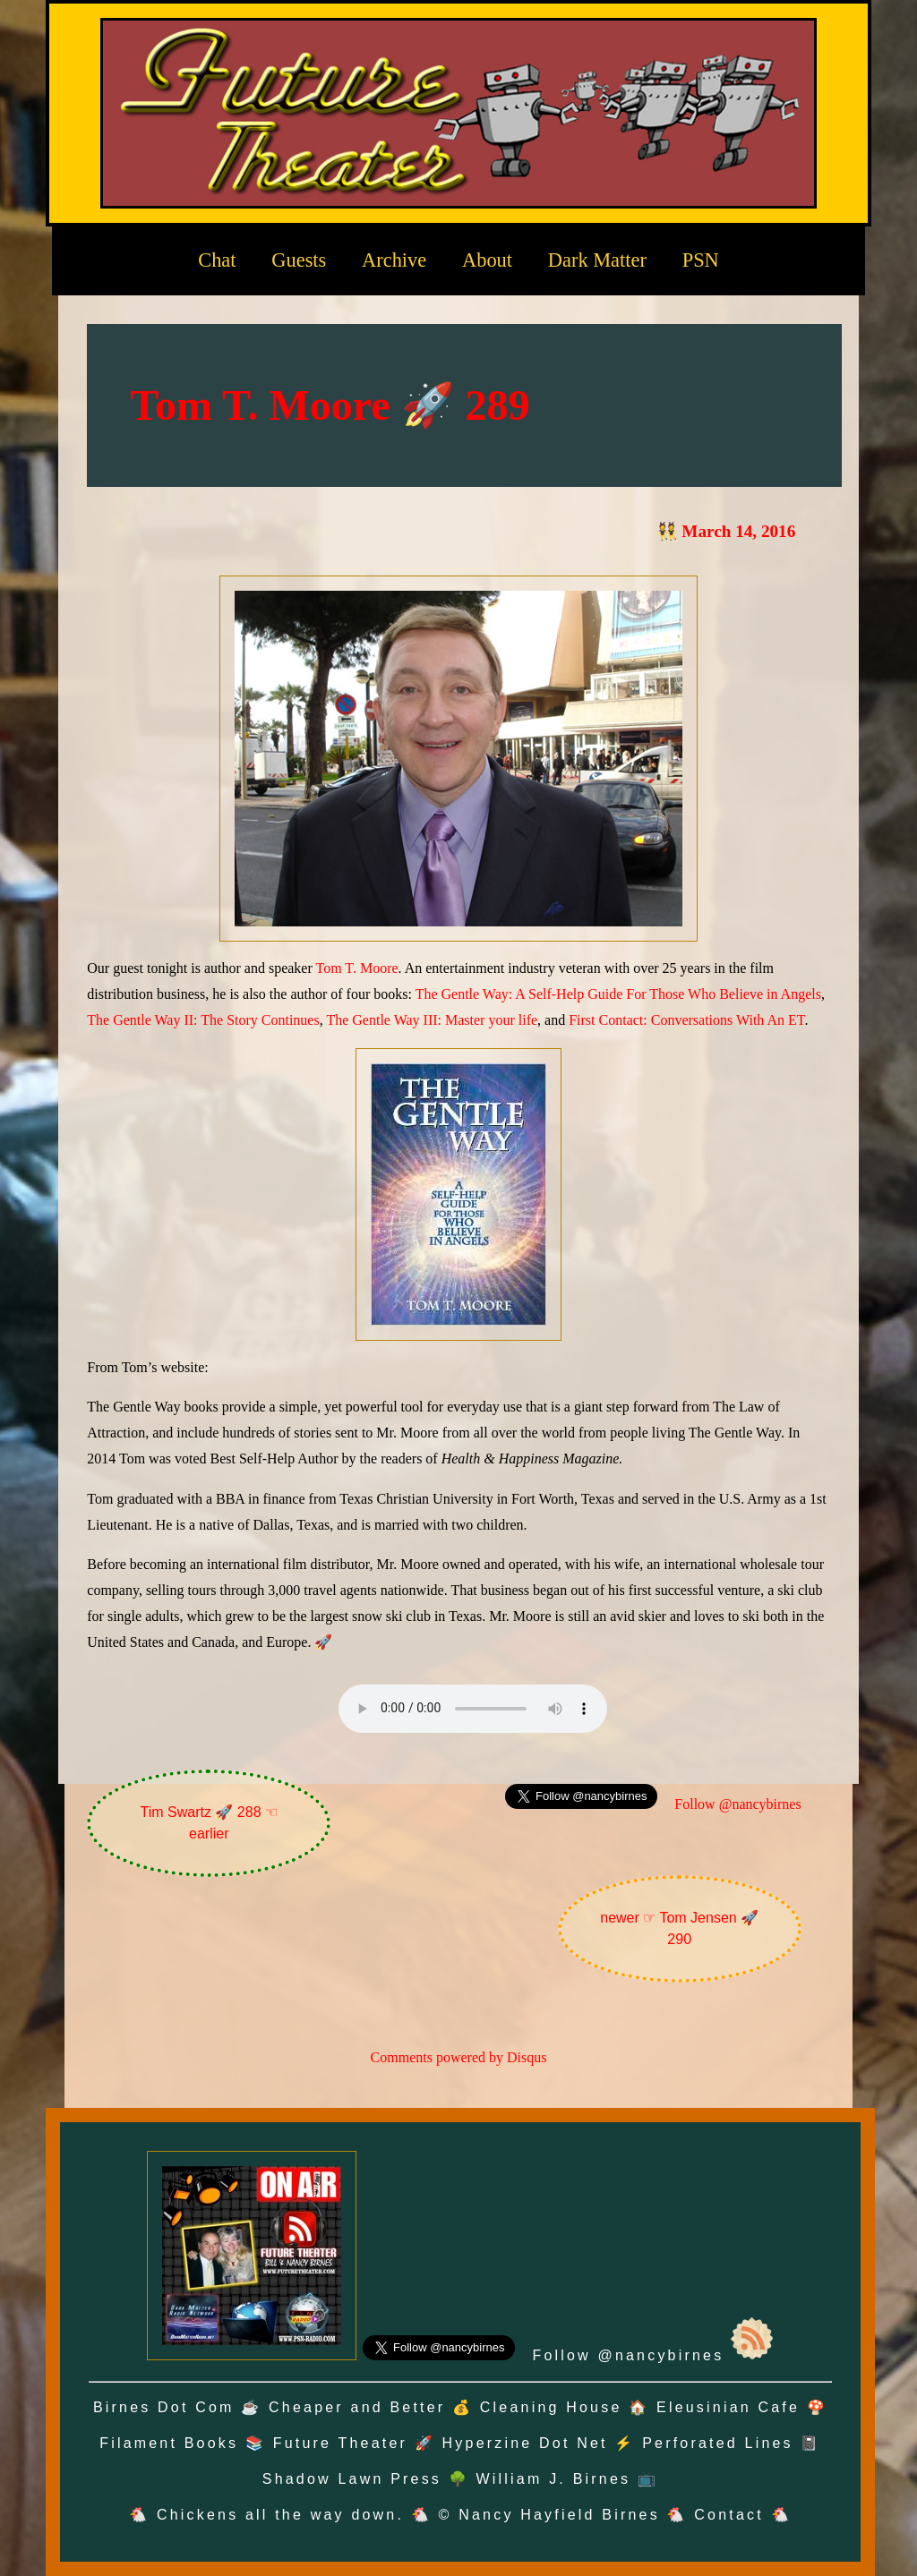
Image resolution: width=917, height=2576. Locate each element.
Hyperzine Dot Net (525, 2443)
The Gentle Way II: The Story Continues (203, 1020)
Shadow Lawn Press (351, 2478)
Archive (394, 260)
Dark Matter (597, 260)
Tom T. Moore (357, 968)
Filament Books (168, 2443)
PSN (700, 260)
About (487, 260)
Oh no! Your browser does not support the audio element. (473, 1709)
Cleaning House (551, 2407)
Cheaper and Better (357, 2407)
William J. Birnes (553, 2478)
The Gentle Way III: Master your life (431, 1020)
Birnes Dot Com (164, 2407)
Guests (298, 260)
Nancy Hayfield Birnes (559, 2514)
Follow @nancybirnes (737, 1804)
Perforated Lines (717, 2443)
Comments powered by (459, 2057)
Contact (729, 2514)
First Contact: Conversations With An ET (686, 1020)
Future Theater (340, 2443)
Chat (217, 260)
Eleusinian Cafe (728, 2407)
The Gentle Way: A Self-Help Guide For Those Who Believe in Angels (618, 994)
